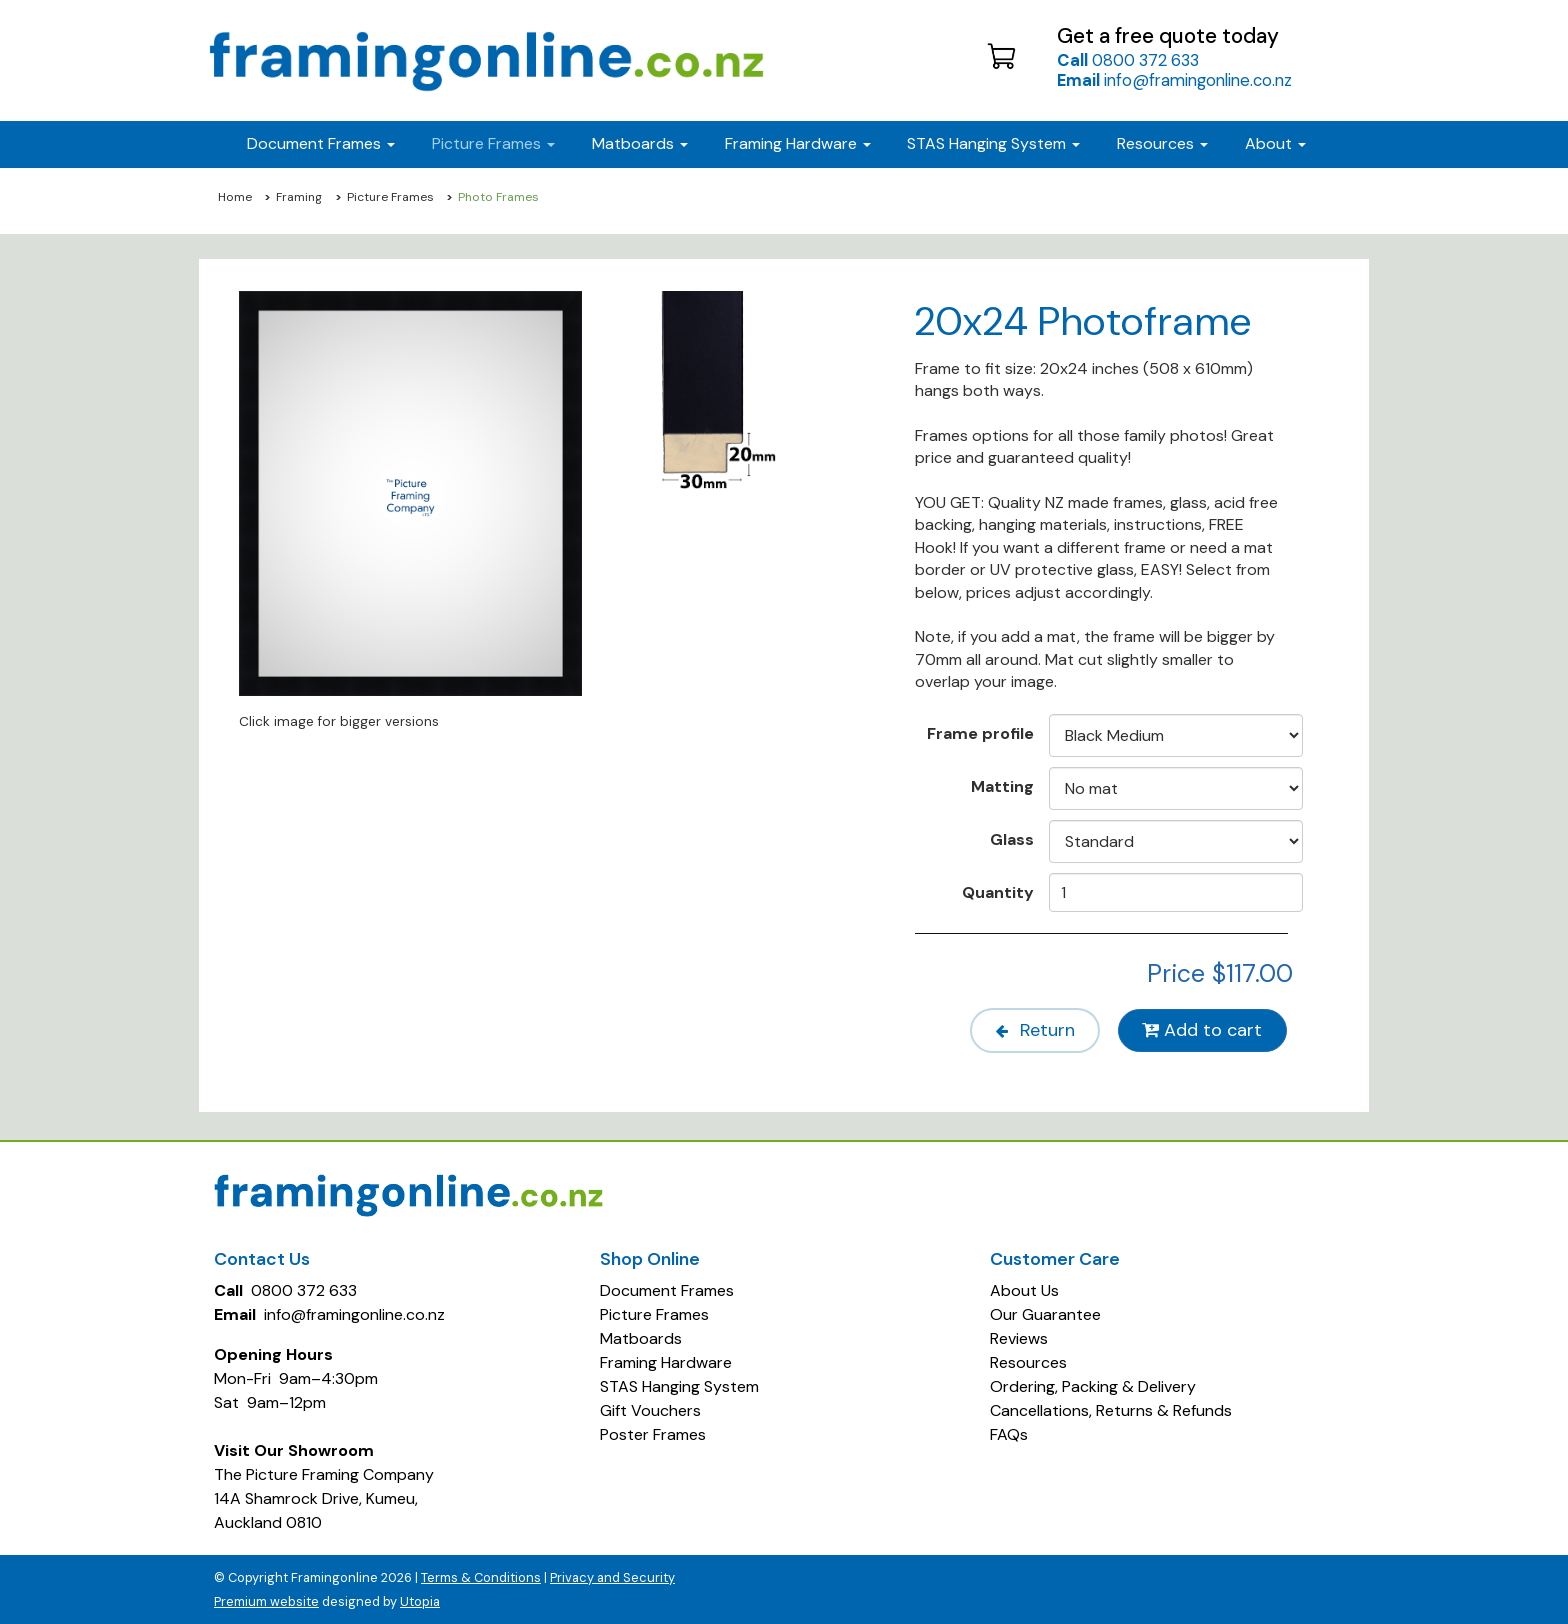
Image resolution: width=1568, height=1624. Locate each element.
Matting (1002, 786)
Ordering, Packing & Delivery (1093, 1385)
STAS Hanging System (679, 1385)
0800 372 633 (1128, 60)
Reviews (1019, 1337)
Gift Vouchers (650, 1409)
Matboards (641, 1337)
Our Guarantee (1045, 1313)
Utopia (420, 1600)
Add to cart (1201, 1030)
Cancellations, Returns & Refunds (1111, 1409)
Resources (1162, 143)
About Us (1024, 1289)
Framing (299, 197)
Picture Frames (390, 197)
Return (1029, 1030)
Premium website (266, 1600)
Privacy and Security (612, 1576)
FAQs (1009, 1433)
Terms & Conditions (481, 1576)
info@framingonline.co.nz (1174, 80)
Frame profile (980, 733)
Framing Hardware (666, 1361)
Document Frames (667, 1289)
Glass (1012, 839)
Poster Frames (653, 1433)
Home (235, 197)
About (1275, 143)
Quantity (998, 892)
